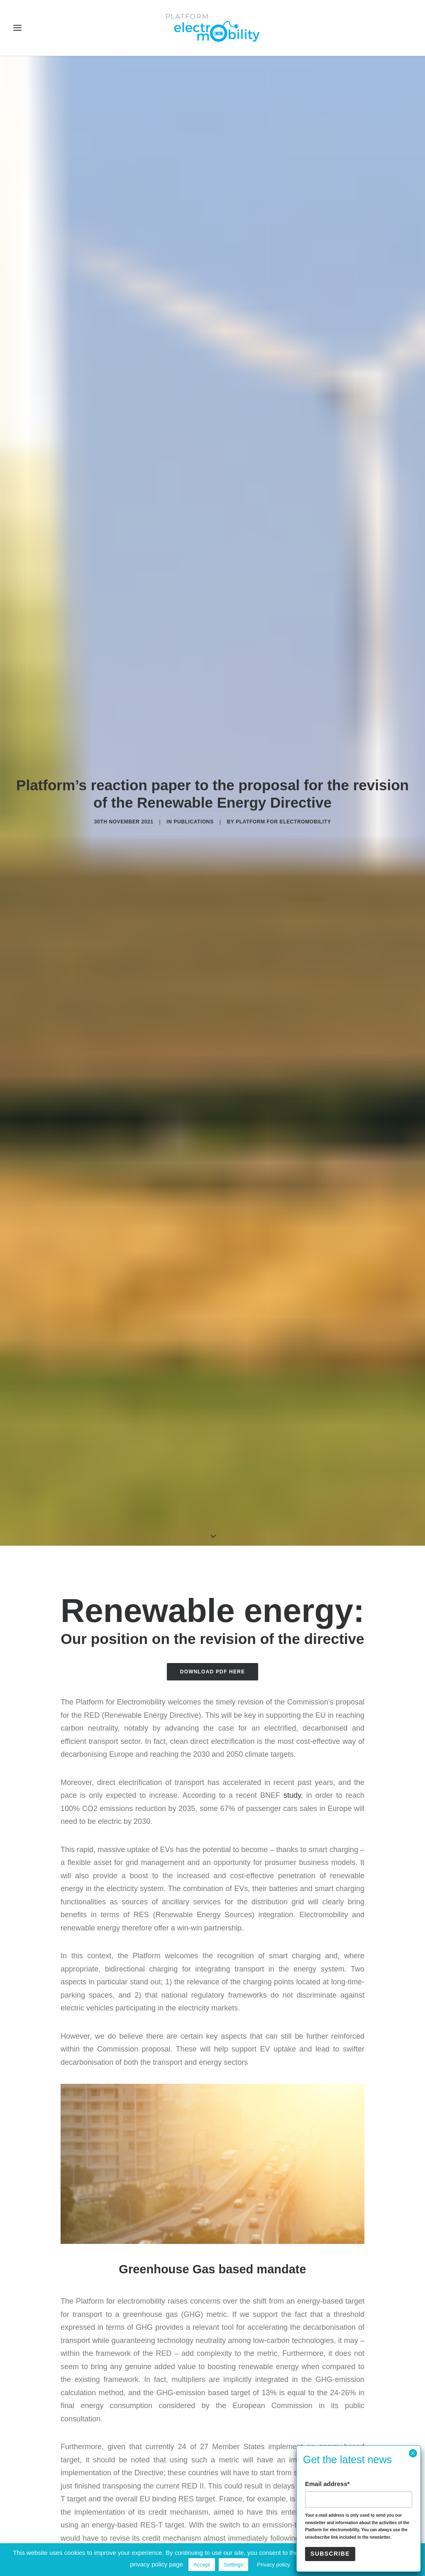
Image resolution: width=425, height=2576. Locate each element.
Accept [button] (201, 2564)
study (292, 1572)
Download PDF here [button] (212, 1448)
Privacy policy (273, 2564)
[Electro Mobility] (212, 27)
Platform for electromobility (283, 710)
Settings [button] (233, 2564)
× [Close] (412, 2453)
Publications (193, 710)
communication (289, 2479)
